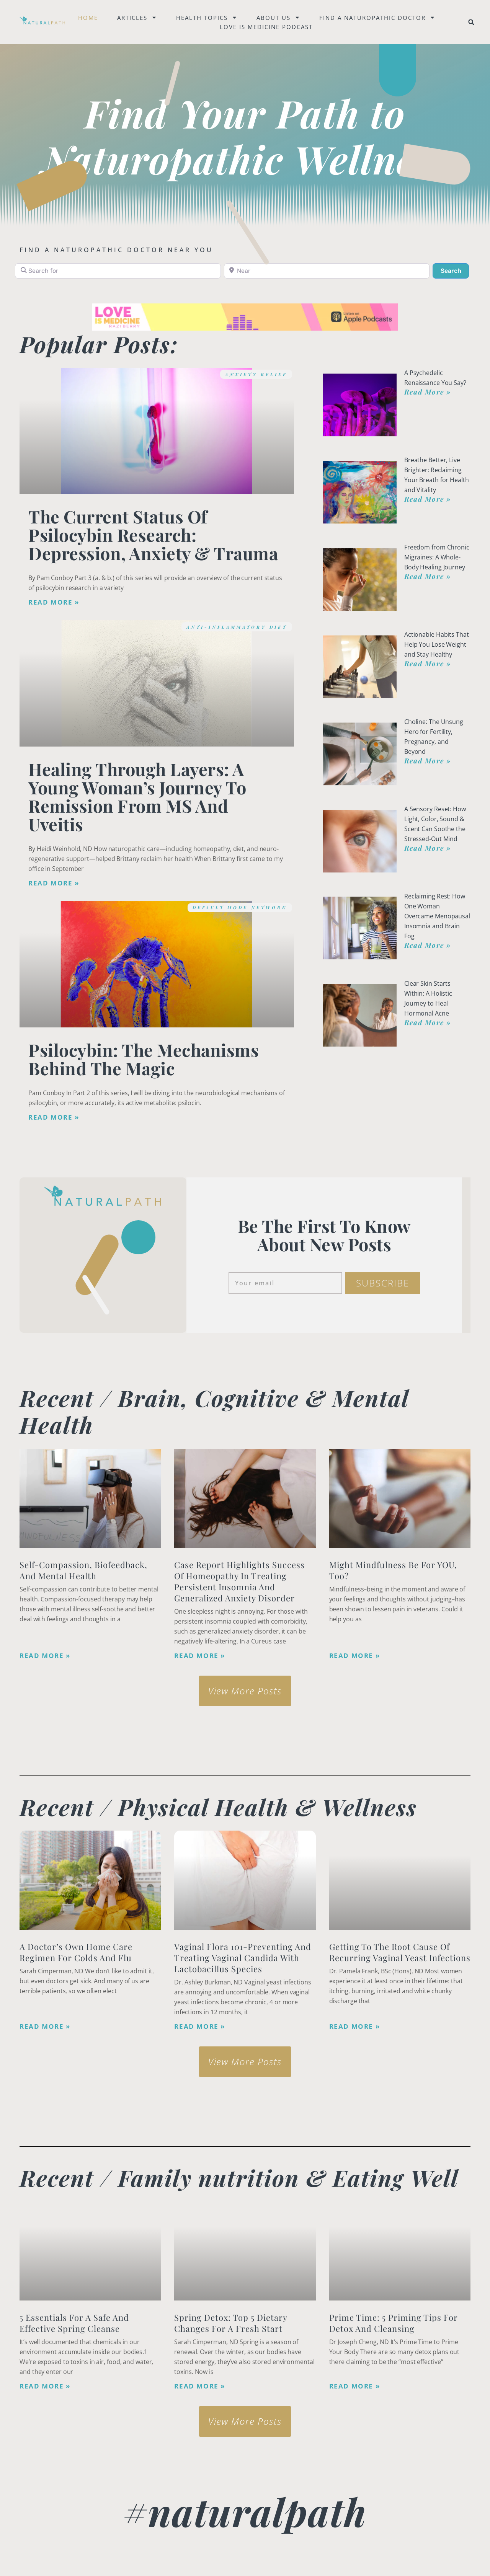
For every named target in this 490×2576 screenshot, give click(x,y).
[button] (471, 22)
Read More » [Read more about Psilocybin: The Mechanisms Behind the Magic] (53, 1117)
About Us (278, 17)
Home (88, 17)
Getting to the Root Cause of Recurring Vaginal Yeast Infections (399, 1952)
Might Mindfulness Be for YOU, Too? (393, 1570)
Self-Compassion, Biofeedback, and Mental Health (83, 1570)
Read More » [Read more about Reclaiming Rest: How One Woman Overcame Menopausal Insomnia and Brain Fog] (427, 945)
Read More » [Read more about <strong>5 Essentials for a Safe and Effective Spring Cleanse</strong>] (45, 2386)
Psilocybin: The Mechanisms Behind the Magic (143, 1058)
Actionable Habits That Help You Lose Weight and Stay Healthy (436, 644)
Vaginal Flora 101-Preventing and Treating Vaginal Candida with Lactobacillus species (242, 1957)
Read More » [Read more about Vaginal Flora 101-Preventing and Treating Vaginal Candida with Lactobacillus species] (199, 2026)
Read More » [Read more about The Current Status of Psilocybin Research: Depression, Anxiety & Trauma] (53, 602)
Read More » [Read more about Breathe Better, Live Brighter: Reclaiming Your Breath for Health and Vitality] (427, 499)
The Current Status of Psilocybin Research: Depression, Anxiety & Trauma (153, 534)
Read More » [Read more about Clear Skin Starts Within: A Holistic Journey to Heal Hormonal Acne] (427, 1022)
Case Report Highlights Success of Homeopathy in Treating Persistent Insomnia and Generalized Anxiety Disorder (239, 1581)
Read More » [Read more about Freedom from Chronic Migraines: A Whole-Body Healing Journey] (427, 576)
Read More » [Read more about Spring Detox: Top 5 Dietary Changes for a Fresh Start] (199, 2386)
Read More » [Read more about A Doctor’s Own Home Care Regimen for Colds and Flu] (45, 2026)
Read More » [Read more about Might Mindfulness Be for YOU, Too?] (354, 1656)
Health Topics (206, 17)
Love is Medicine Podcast (266, 27)
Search (455, 270)
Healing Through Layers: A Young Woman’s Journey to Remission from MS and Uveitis (137, 796)
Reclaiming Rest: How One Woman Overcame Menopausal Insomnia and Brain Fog (437, 916)
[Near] (327, 271)
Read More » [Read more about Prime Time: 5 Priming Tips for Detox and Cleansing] (354, 2386)
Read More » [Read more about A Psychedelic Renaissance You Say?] (427, 391)
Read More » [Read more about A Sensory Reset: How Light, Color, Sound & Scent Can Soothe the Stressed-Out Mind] (427, 848)
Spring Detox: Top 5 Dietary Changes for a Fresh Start (230, 2323)
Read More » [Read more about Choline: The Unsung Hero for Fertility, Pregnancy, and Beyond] (427, 760)
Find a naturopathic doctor (377, 17)
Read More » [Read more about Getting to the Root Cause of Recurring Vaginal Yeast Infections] (354, 2026)
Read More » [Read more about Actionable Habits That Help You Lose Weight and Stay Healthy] (427, 663)
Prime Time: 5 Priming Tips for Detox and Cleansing (393, 2323)
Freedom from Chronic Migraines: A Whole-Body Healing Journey (436, 557)
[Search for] (118, 271)
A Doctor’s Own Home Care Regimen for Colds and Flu (76, 1952)
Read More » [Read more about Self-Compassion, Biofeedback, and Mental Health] (45, 1656)
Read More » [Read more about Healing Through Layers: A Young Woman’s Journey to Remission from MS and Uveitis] (53, 883)
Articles (137, 17)
